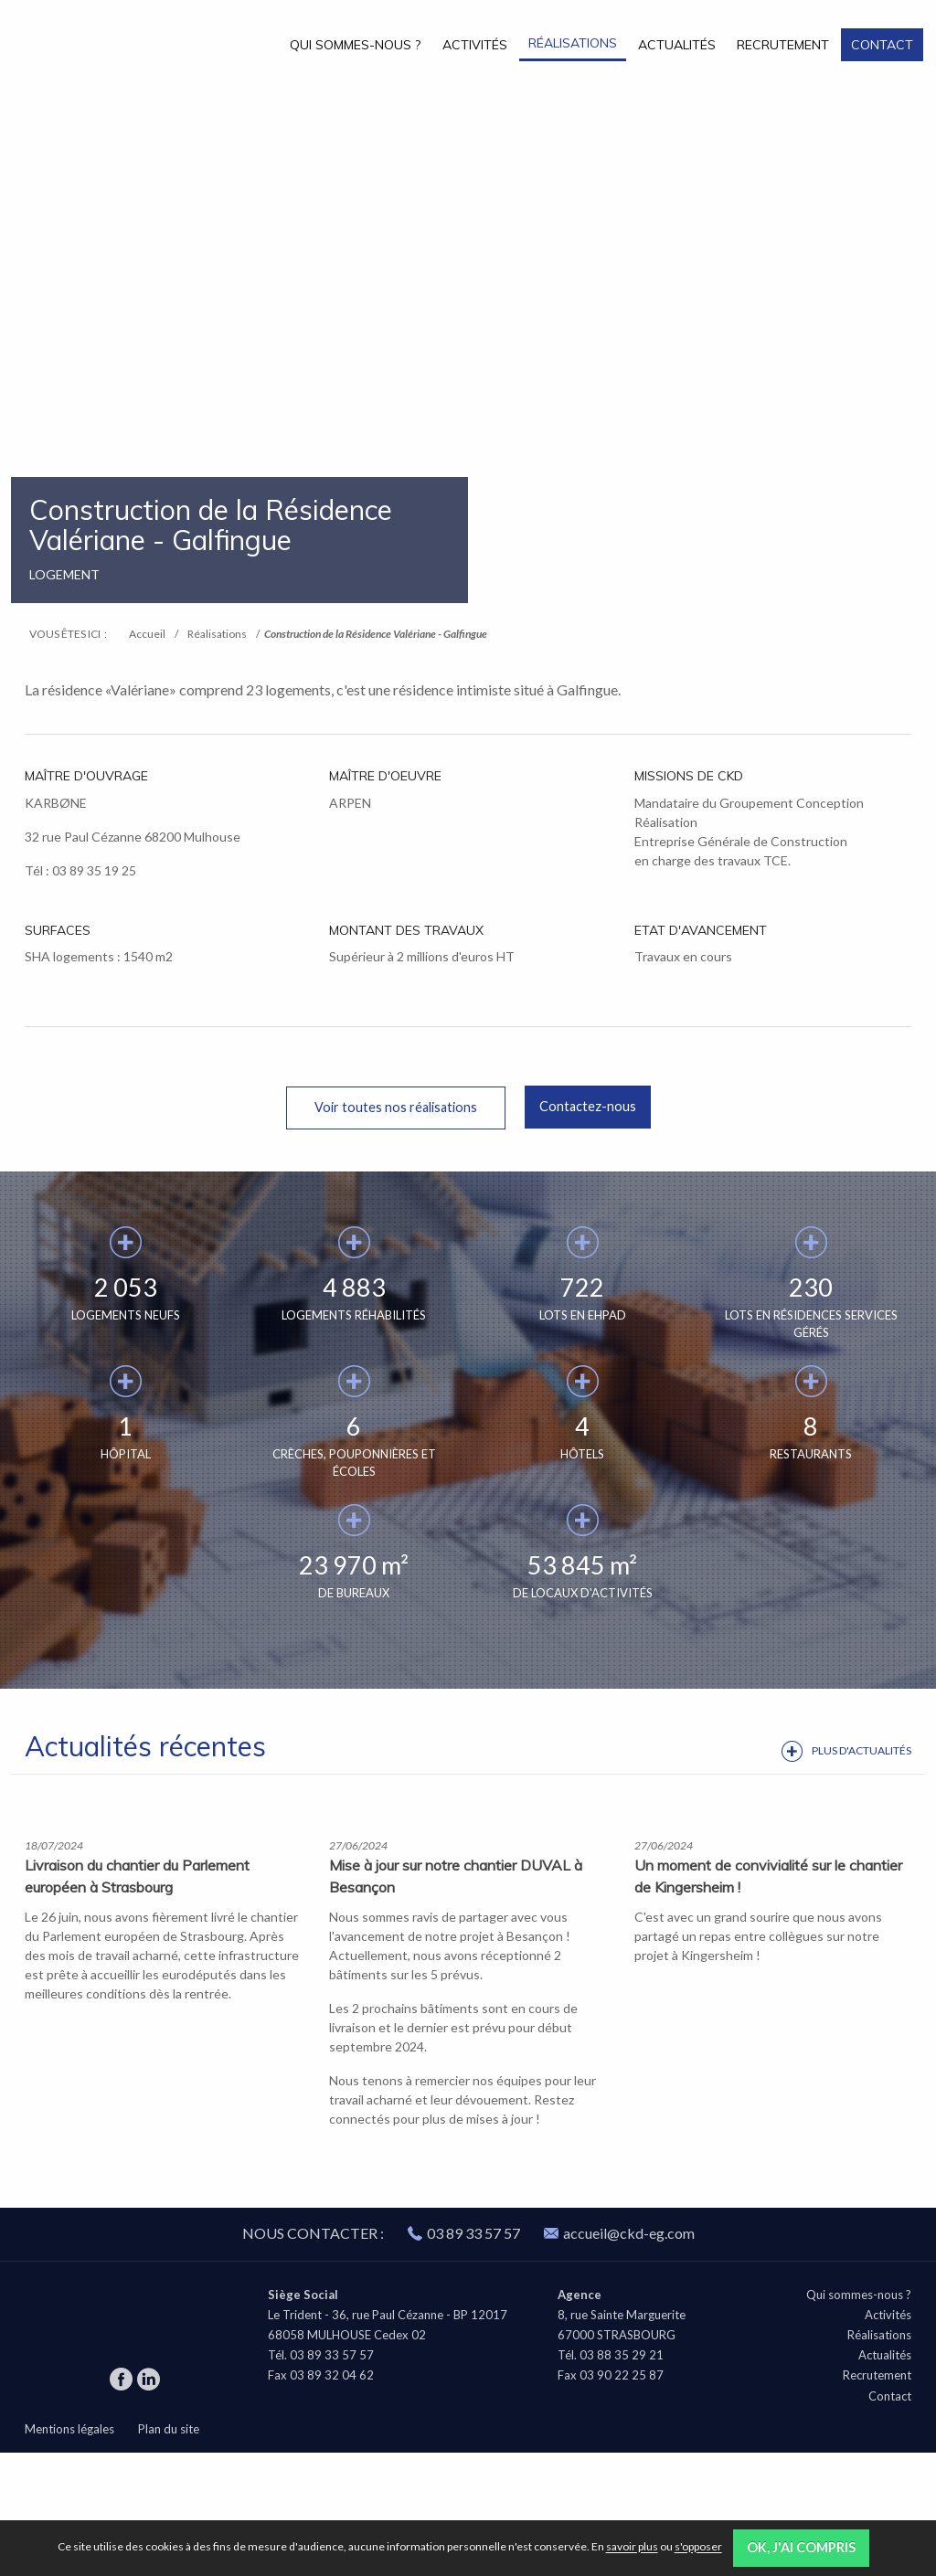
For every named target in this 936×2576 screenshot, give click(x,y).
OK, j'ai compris (801, 2547)
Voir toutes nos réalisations (395, 1107)
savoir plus (632, 2547)
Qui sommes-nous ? (355, 45)
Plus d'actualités (861, 1750)
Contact (882, 45)
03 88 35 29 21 (622, 2479)
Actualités (677, 45)
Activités (474, 45)
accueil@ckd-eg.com (619, 2356)
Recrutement (783, 45)
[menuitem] (355, 44)
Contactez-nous (587, 1106)
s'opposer (698, 2547)
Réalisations (572, 43)
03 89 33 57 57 (473, 2356)
